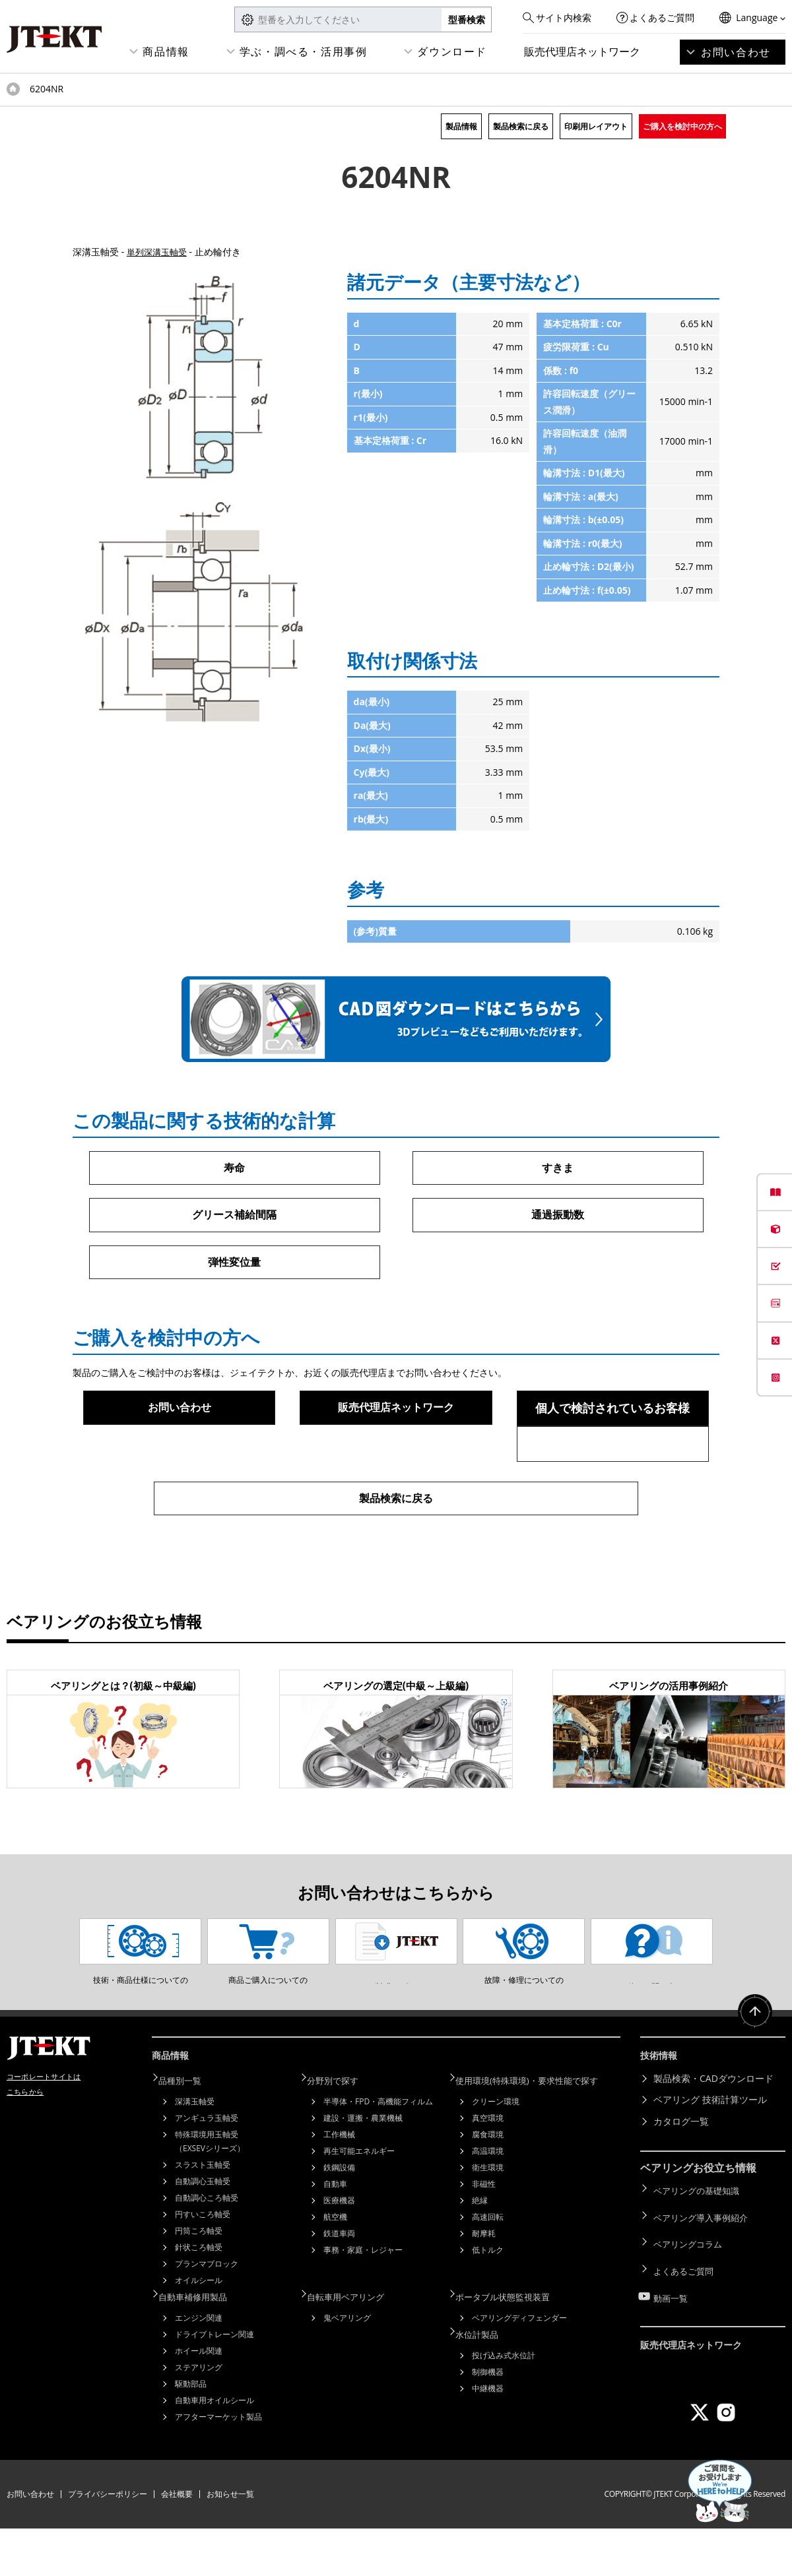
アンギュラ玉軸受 (206, 2168)
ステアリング (198, 2414)
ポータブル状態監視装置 (513, 2345)
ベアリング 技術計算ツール (710, 2153)
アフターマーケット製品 (218, 2464)
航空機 (335, 2267)
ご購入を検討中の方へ (682, 126)
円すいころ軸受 (202, 2264)
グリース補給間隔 (234, 1216)
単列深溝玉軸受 (159, 251)
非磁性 (484, 2234)
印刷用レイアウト (596, 126)
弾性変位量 (234, 1265)
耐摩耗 (484, 2283)
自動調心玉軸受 (202, 2231)
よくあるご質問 (662, 17)
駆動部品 (191, 2431)
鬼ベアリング (347, 2365)
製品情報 (461, 126)
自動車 (335, 2234)
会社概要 (177, 2541)
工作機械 (339, 2184)
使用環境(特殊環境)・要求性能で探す (538, 2131)
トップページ (13, 89)
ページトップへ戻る (752, 2070)
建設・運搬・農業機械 (363, 2168)
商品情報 (166, 51)
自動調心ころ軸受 (206, 2247)
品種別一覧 (188, 2131)
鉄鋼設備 (339, 2217)
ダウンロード (452, 51)
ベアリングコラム (690, 2284)
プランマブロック (206, 2313)
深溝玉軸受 (194, 2151)
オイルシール (198, 2330)
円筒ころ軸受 (198, 2280)
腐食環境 (488, 2184)
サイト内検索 (563, 17)
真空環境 (488, 2168)
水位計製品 (485, 2379)
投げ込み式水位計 (503, 2400)
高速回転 (488, 2267)
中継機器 (488, 2433)
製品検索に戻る (520, 126)
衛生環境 (488, 2217)
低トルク (488, 2300)
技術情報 (661, 2111)
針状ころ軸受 (198, 2297)
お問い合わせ (736, 52)
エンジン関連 (198, 2365)
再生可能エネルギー (359, 2201)
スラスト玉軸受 (202, 2214)
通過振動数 (557, 1216)
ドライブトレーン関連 (214, 2381)
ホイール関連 (198, 2398)
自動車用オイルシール (214, 2447)
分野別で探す (341, 2131)
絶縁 (480, 2250)
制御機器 (488, 2416)
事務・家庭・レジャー (363, 2300)
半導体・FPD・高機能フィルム (378, 2151)
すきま (558, 1168)
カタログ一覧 (681, 2174)
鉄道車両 (339, 2283)
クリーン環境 (495, 2151)
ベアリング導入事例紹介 (704, 2262)
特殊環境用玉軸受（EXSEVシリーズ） (210, 2191)
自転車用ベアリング (355, 2345)
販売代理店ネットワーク (582, 51)
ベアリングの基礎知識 (699, 2241)
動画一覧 (671, 2327)
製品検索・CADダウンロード (713, 2131)
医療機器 (339, 2250)
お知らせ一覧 (230, 2541)
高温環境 (488, 2201)
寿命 (234, 1168)
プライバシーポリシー (107, 2541)
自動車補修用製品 (202, 2345)
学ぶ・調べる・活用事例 (304, 51)
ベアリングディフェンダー (519, 2365)
